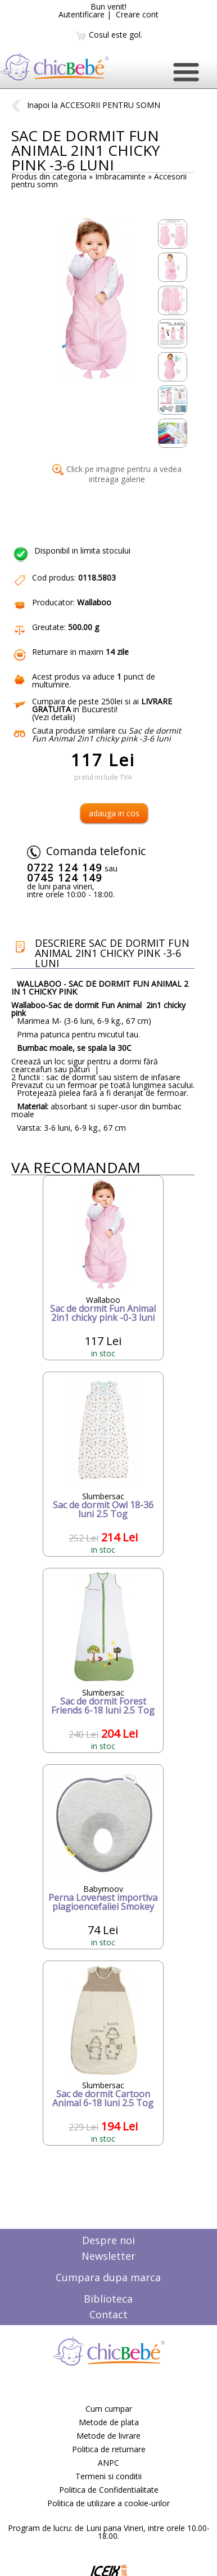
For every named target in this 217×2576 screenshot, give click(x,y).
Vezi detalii (53, 717)
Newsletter (108, 2256)
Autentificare (81, 14)
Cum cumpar (108, 2408)
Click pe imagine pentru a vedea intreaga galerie (117, 474)
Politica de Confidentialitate (109, 2489)
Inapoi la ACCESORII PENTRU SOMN (85, 105)
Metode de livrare (108, 2435)
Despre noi (108, 2240)
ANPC (108, 2462)
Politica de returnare (109, 2449)
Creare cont (137, 14)
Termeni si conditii (108, 2476)
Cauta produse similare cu (106, 734)
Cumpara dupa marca (108, 2277)
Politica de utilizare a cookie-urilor (108, 2503)
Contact (108, 2314)
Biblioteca (108, 2298)
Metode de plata (109, 2422)
